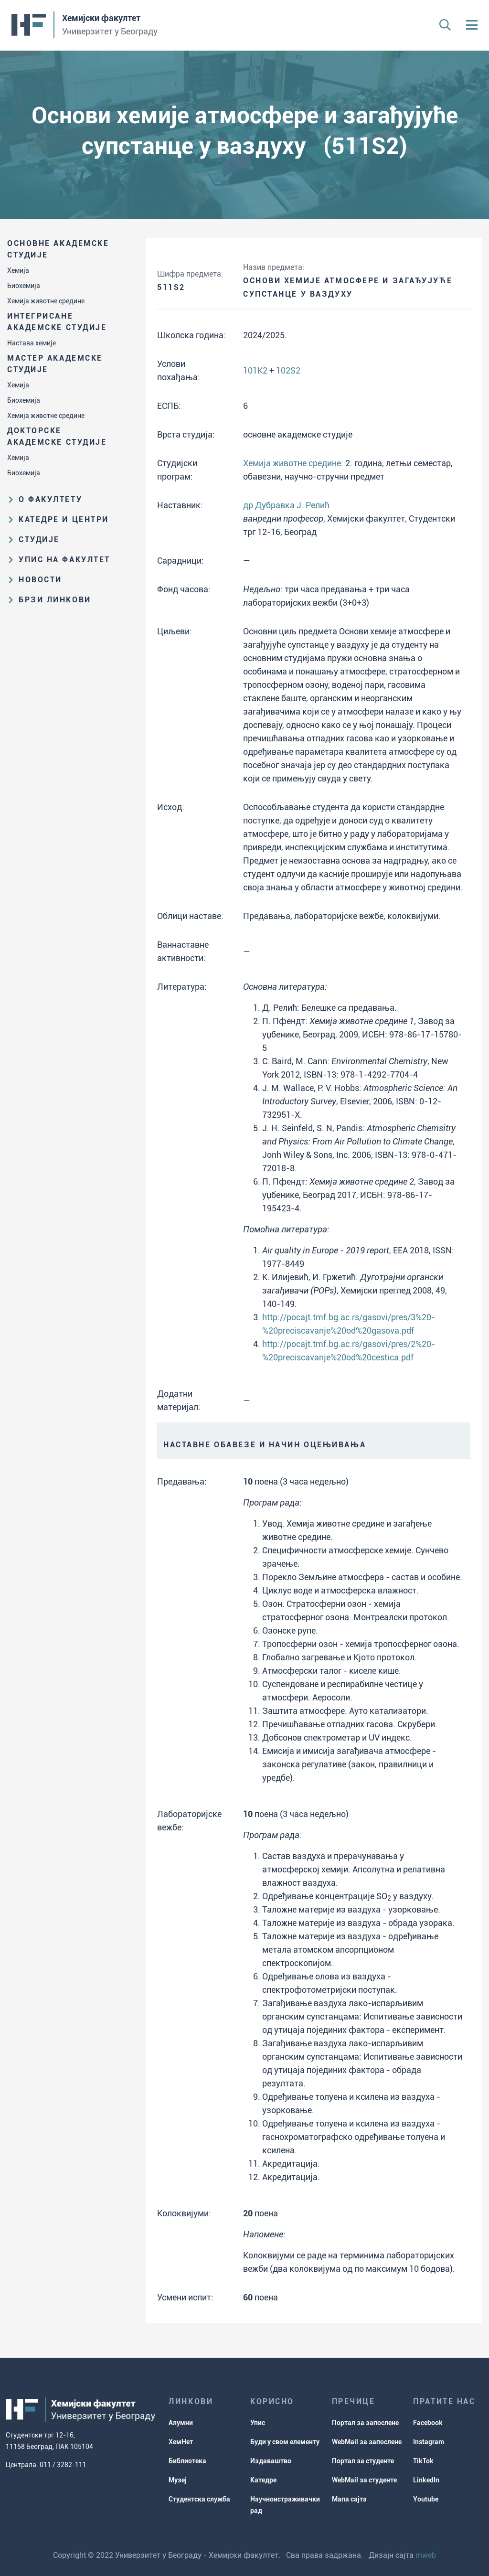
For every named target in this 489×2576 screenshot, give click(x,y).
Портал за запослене (365, 2422)
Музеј (178, 2480)
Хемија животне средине (46, 301)
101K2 (255, 370)
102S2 (288, 370)
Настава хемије (31, 343)
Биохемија (23, 285)
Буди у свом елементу (284, 2442)
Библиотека (187, 2461)
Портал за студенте (363, 2461)
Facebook (428, 2422)
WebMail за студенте (364, 2480)
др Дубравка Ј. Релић (286, 505)
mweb (425, 2555)
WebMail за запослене (367, 2442)
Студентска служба (199, 2499)
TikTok (423, 2461)
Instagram (428, 2442)
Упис (257, 2422)
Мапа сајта (349, 2499)
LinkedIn (426, 2480)
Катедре (263, 2480)
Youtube (425, 2499)
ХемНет (181, 2442)
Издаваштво (270, 2461)
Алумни (181, 2422)
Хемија (18, 270)
